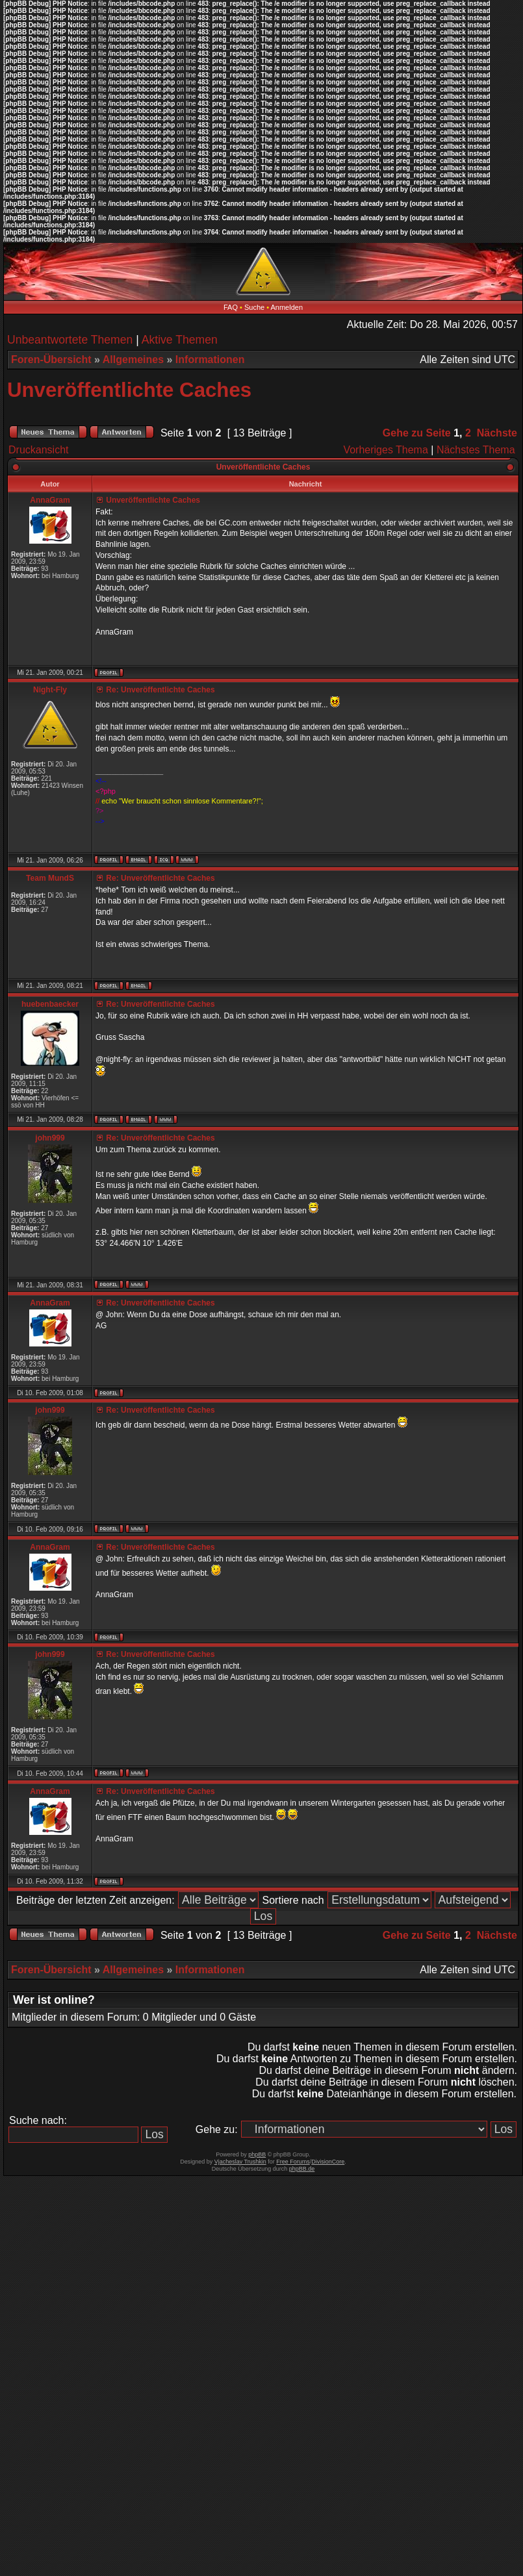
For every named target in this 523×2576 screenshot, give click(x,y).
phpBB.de (302, 2169)
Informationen (210, 359)
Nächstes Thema (476, 449)
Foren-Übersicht (51, 359)
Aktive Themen (180, 339)
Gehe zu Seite (417, 432)
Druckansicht (38, 449)
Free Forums (293, 2161)
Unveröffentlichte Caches (129, 390)
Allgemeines (133, 359)
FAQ (230, 307)
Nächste (497, 432)
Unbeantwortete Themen (70, 339)
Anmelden (287, 307)
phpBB (257, 2154)
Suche (254, 307)
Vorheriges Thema (385, 449)
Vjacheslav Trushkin (240, 2161)
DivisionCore (327, 2161)
